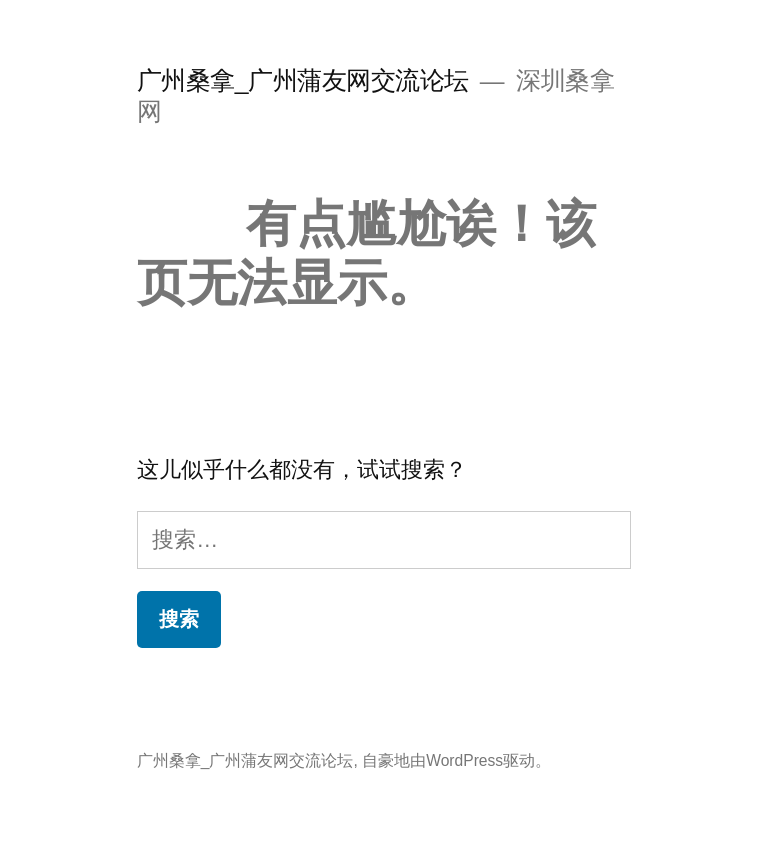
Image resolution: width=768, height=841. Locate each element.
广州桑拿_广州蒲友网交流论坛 (303, 80)
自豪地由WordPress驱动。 (456, 760)
